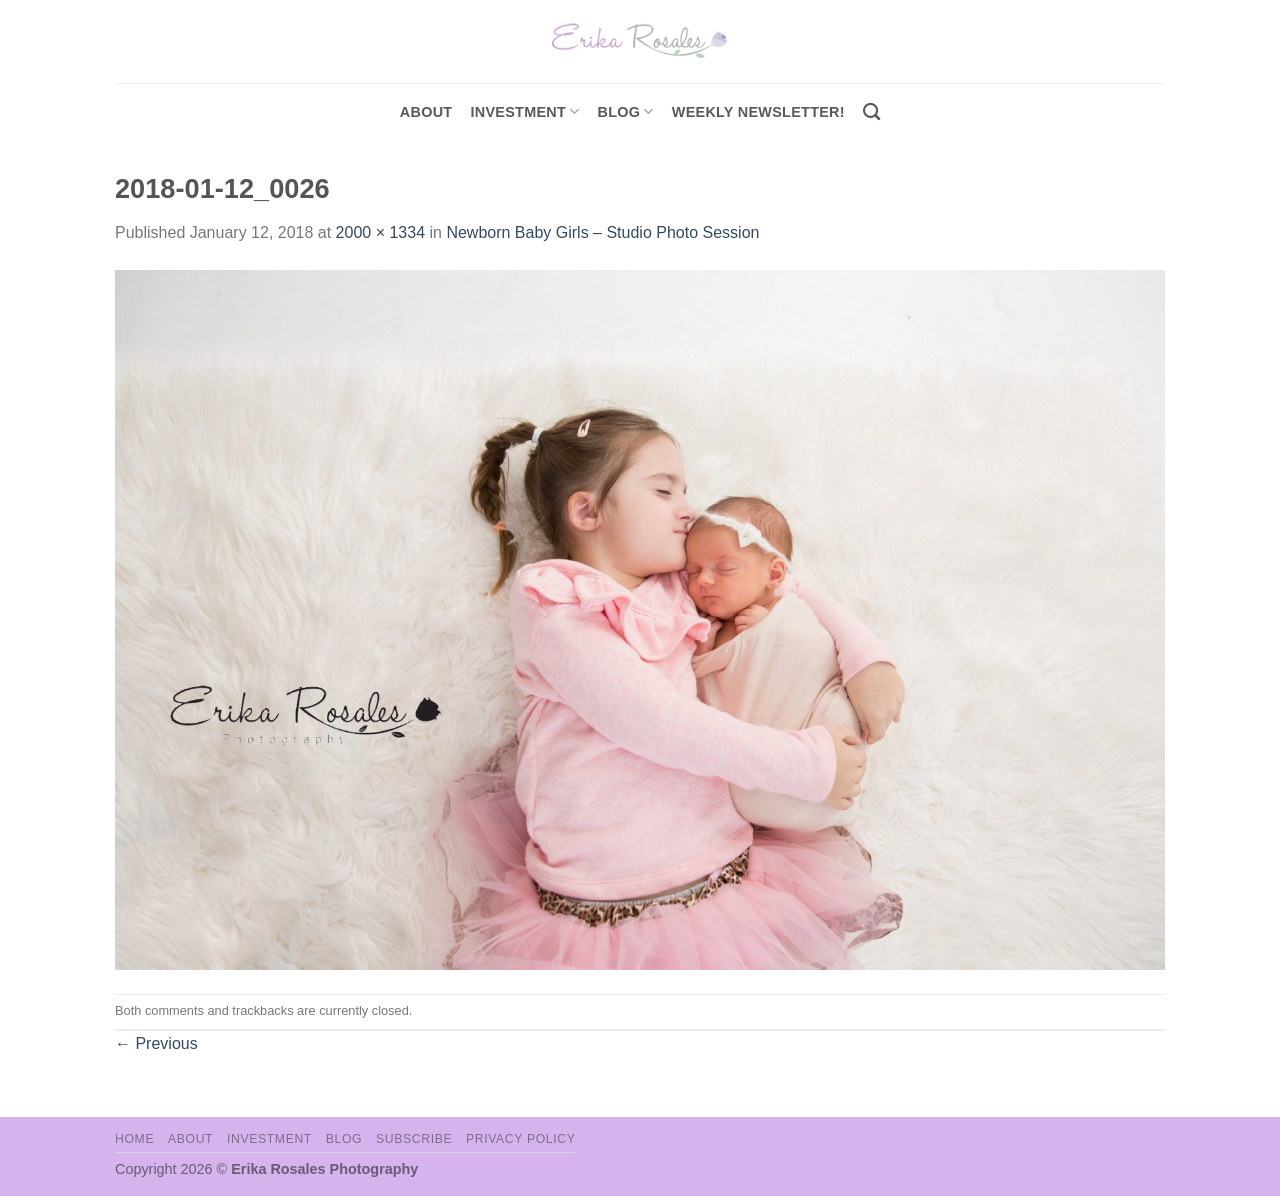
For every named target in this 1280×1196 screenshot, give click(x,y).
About (426, 112)
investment (524, 111)
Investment (269, 1139)
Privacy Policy (520, 1139)
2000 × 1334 (380, 232)
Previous (156, 1043)
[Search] (871, 112)
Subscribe (414, 1139)
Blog (626, 111)
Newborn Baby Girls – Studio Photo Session (602, 232)
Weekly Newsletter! (758, 112)
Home (134, 1139)
